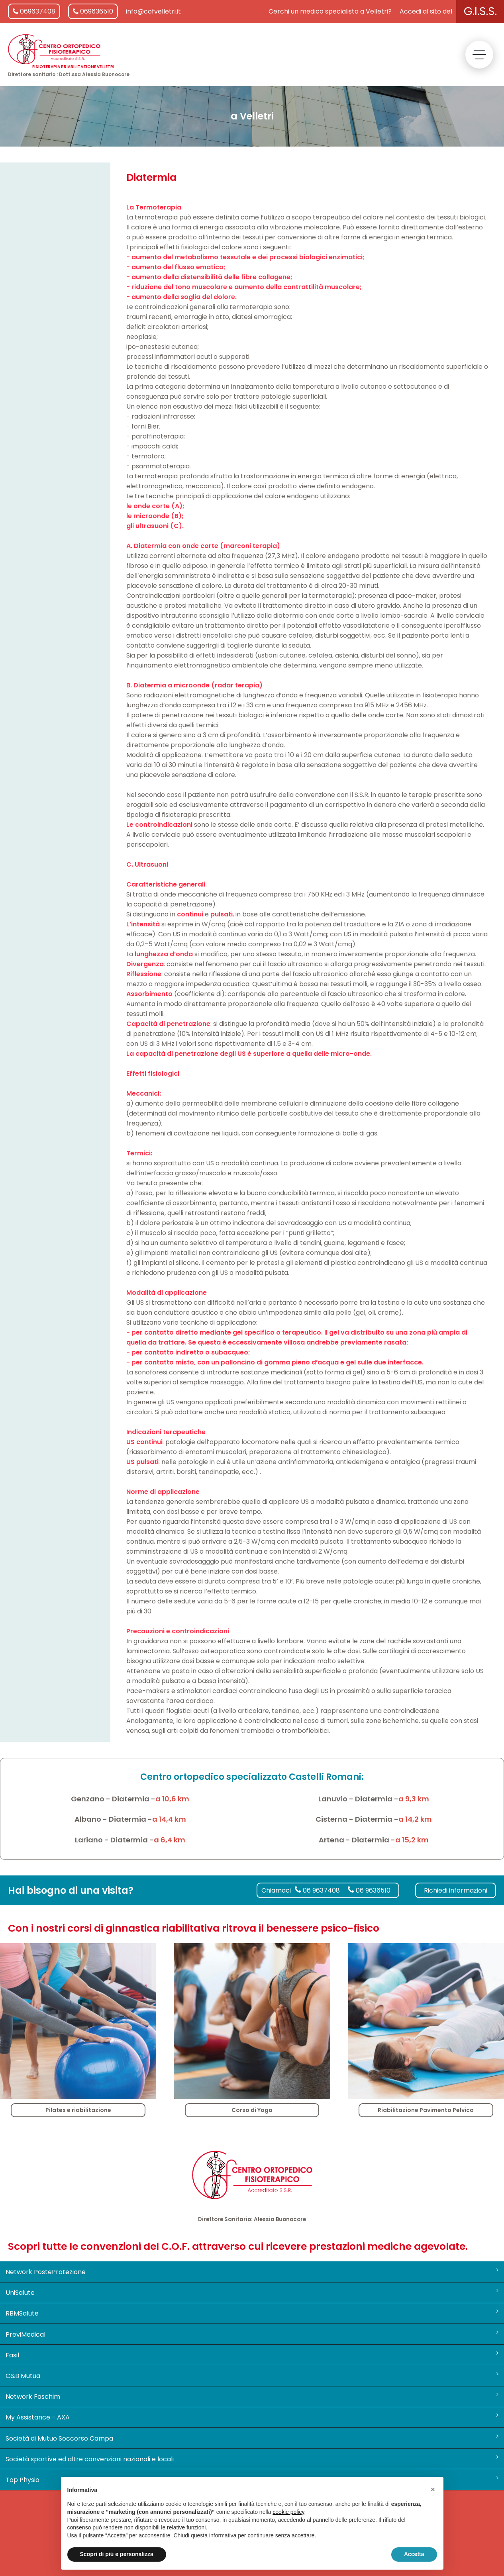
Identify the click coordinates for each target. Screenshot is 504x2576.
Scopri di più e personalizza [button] (116, 2554)
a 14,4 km (169, 1819)
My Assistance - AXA (252, 2417)
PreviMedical (252, 2334)
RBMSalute (252, 2313)
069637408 (34, 11)
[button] (433, 2489)
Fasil (252, 2355)
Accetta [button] (414, 2554)
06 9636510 (369, 1890)
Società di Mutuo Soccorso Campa (252, 2438)
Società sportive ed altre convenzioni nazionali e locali (252, 2459)
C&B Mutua (252, 2375)
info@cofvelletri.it (153, 11)
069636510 (93, 11)
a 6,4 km (169, 1840)
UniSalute (252, 2292)
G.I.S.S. (480, 11)
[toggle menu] (479, 55)
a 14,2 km (415, 1819)
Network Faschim (252, 2396)
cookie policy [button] (288, 2512)
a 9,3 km (413, 1799)
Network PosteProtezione (252, 2272)
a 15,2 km (412, 1840)
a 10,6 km (172, 1799)
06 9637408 (317, 1890)
